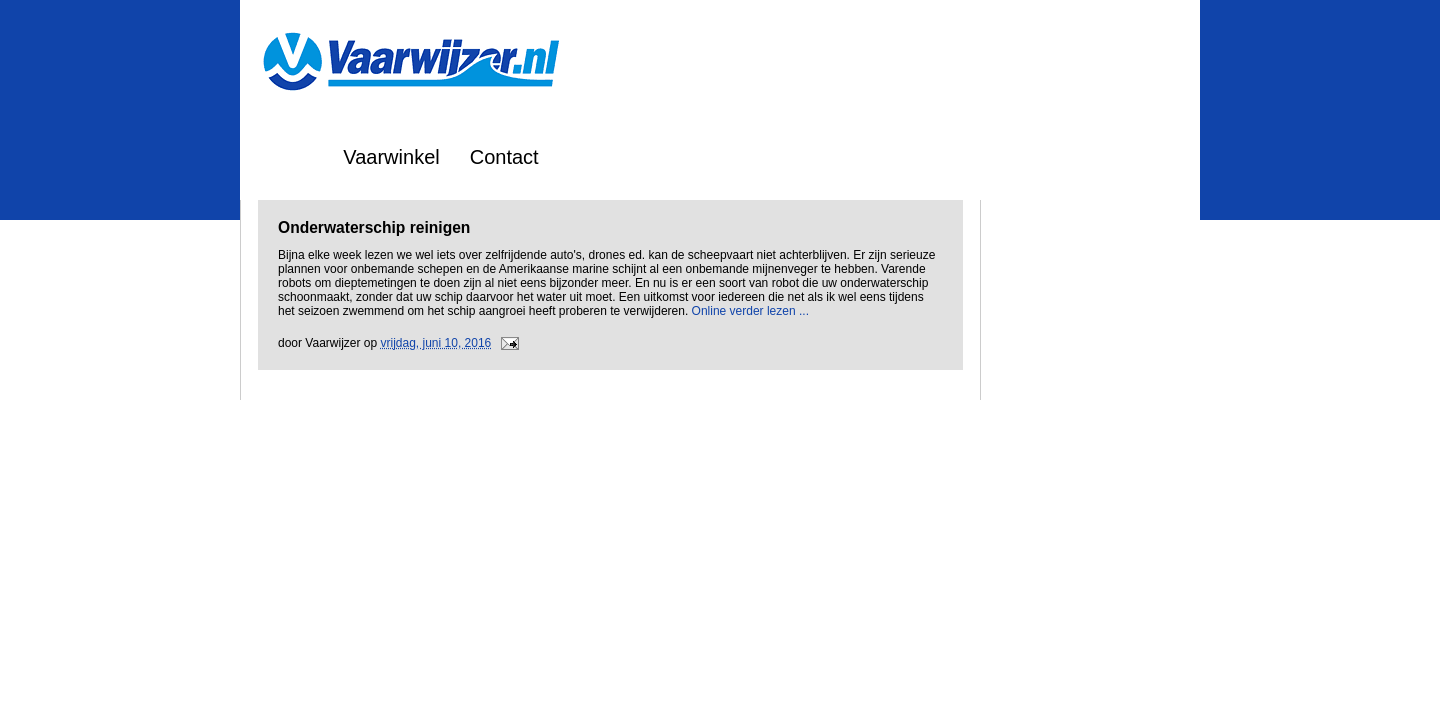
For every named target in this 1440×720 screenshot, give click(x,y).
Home (286, 157)
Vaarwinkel (391, 157)
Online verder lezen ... (750, 311)
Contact (504, 157)
